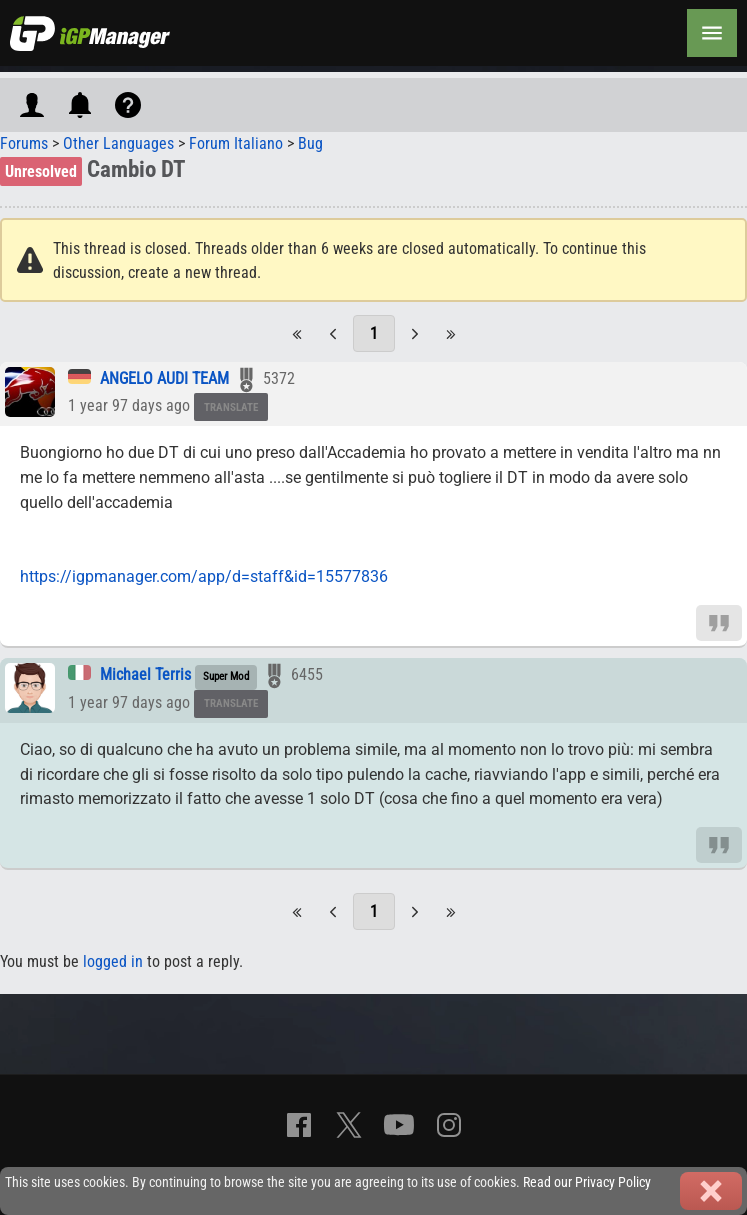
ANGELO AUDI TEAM (164, 378)
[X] (349, 1125)
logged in (113, 961)
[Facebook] (299, 1125)
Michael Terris (145, 674)
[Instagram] (449, 1125)
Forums (24, 143)
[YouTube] (399, 1125)
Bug (310, 143)
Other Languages (118, 143)
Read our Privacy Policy (587, 1182)
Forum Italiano (236, 143)
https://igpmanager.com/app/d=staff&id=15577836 (204, 576)
